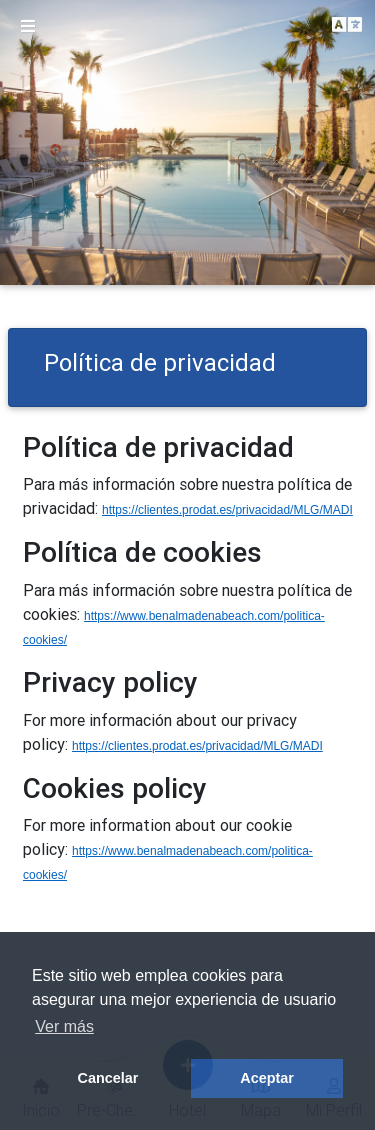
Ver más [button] (64, 1026)
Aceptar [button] (267, 1078)
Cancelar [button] (108, 1078)
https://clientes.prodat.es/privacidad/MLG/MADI (227, 510)
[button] (347, 25)
